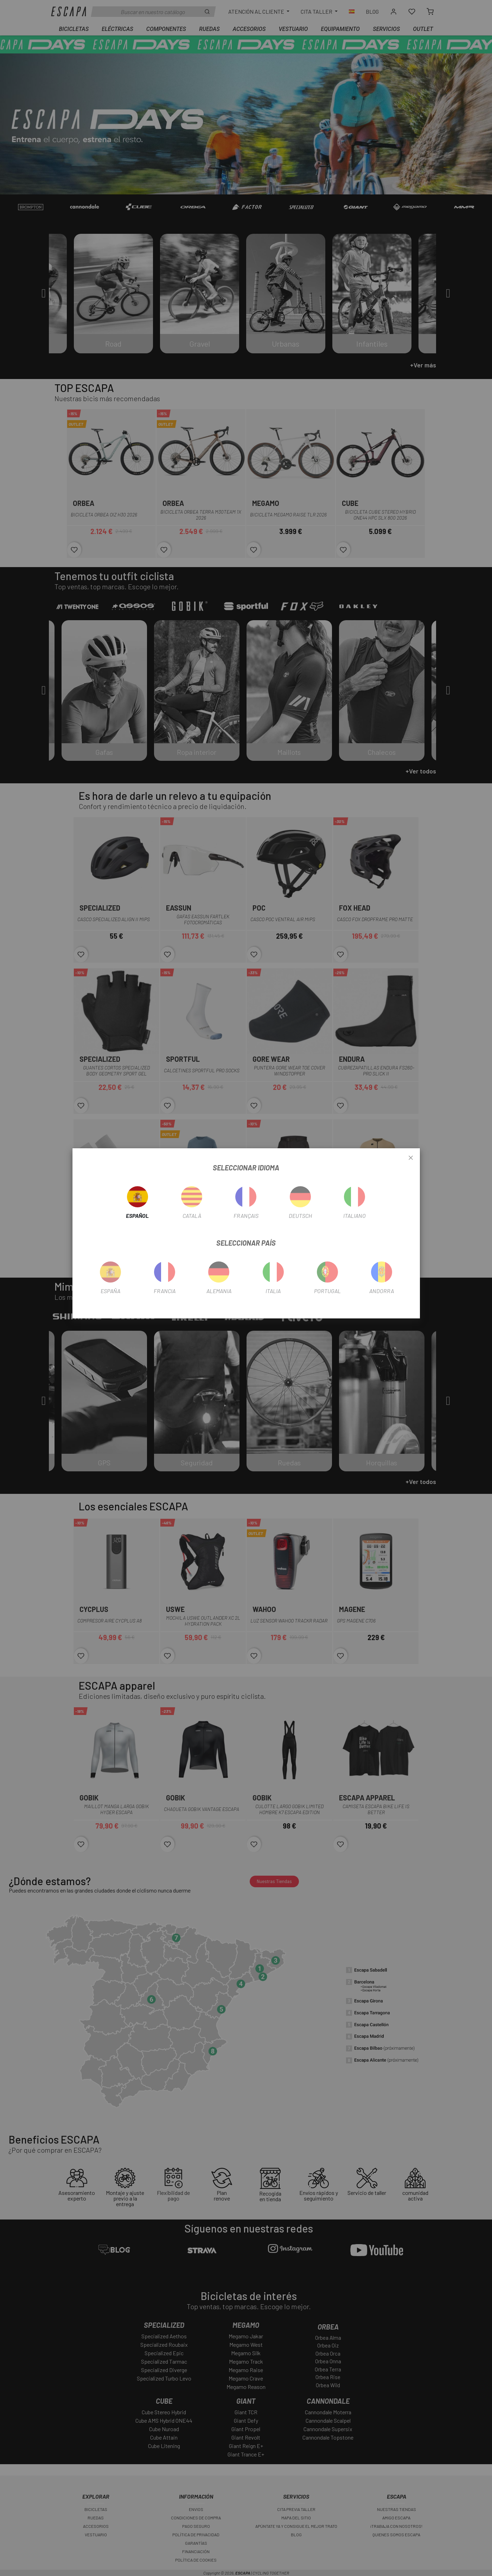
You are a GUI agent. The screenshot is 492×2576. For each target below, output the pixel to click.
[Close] (410, 1158)
